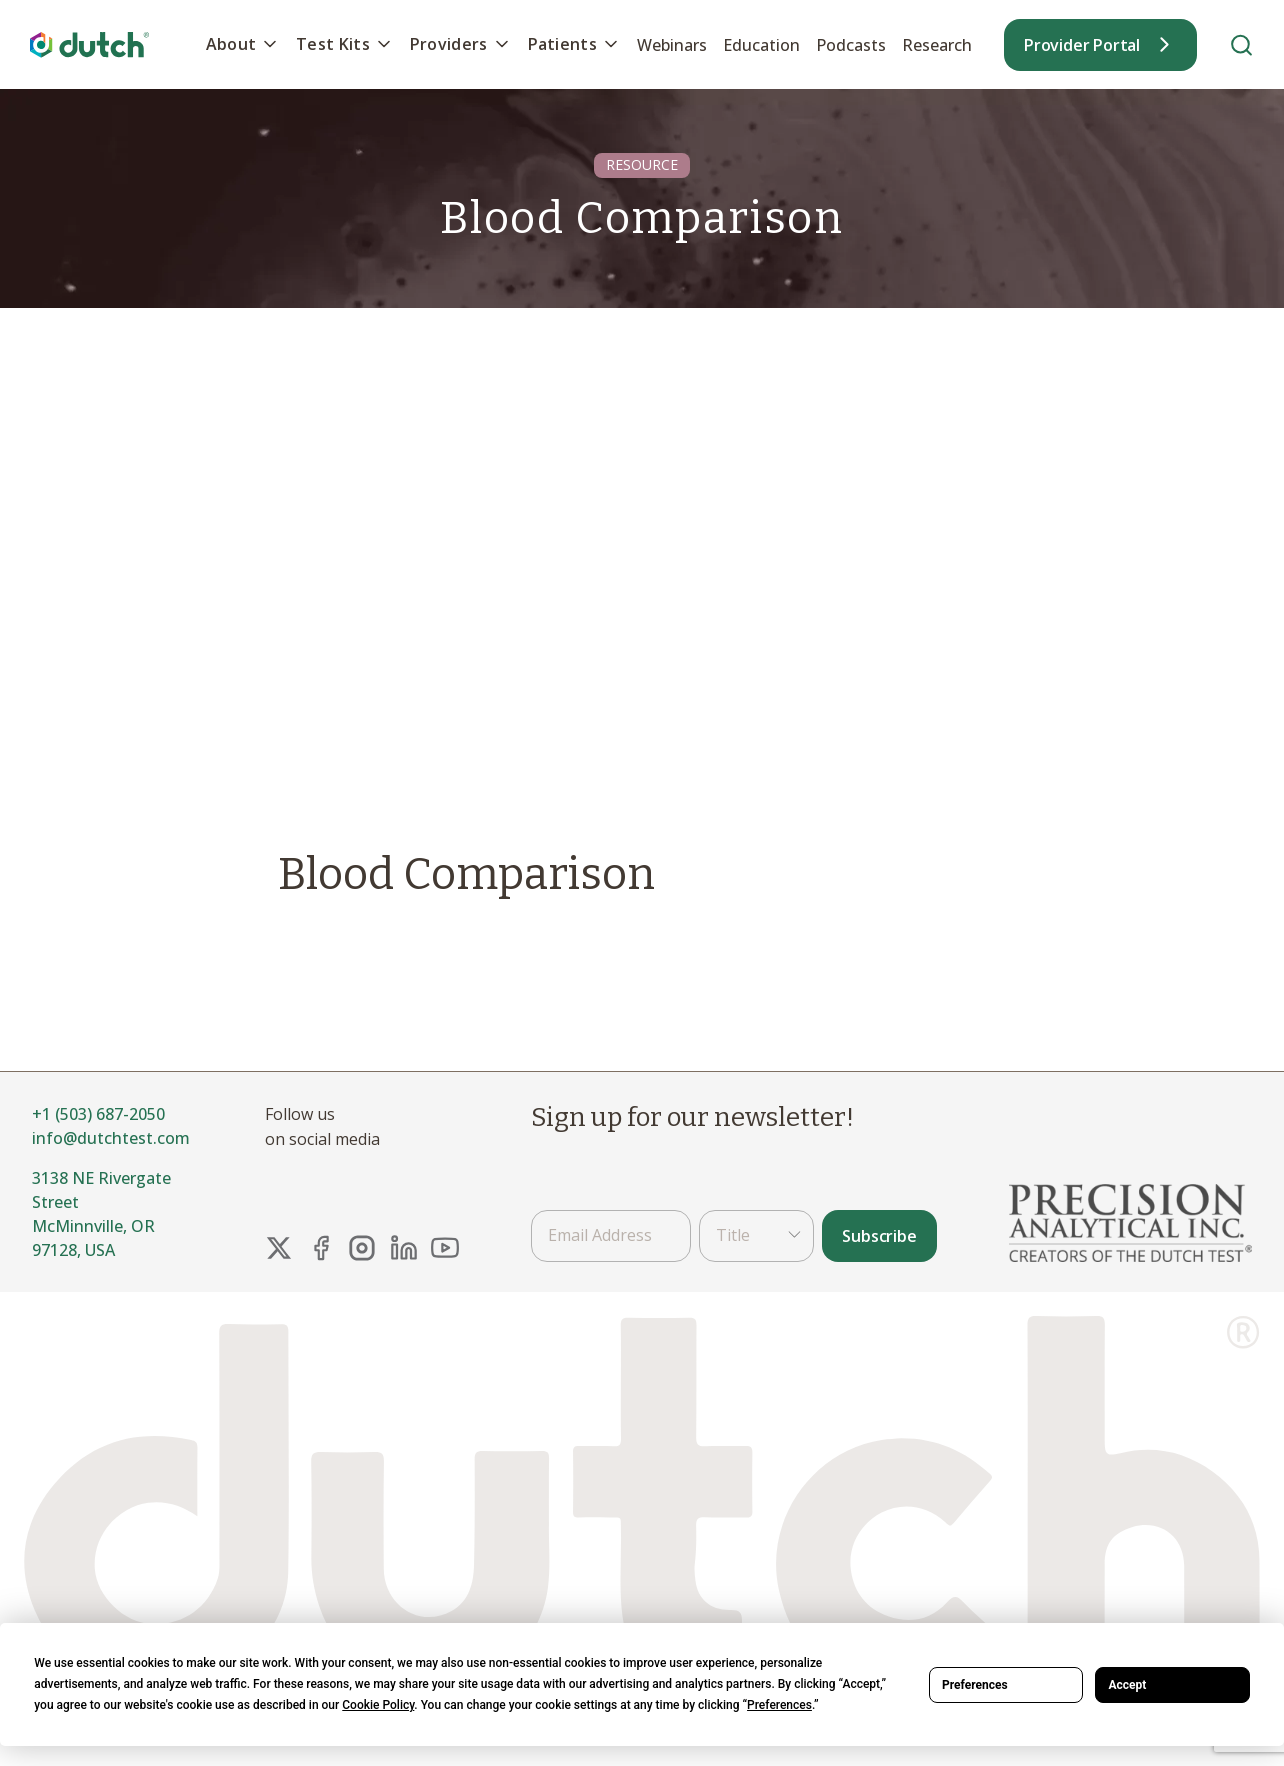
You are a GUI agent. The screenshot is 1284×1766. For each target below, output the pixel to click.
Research (937, 45)
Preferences (975, 1685)
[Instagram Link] (362, 1248)
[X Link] (279, 1248)
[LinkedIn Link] (404, 1248)
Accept (1127, 1685)
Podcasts (851, 45)
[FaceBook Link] (321, 1248)
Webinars (672, 45)
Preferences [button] (779, 1705)
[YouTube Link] (445, 1248)
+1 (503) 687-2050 (98, 1114)
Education (761, 45)
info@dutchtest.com (111, 1138)
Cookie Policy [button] (378, 1705)
